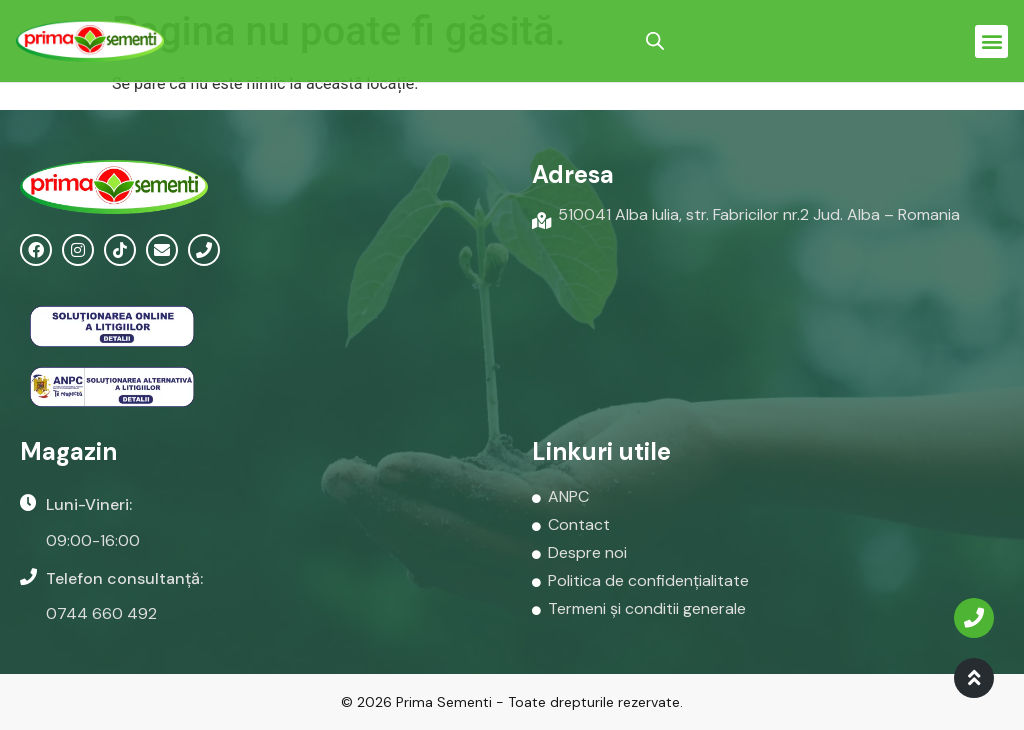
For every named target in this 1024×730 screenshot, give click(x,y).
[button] (991, 41)
